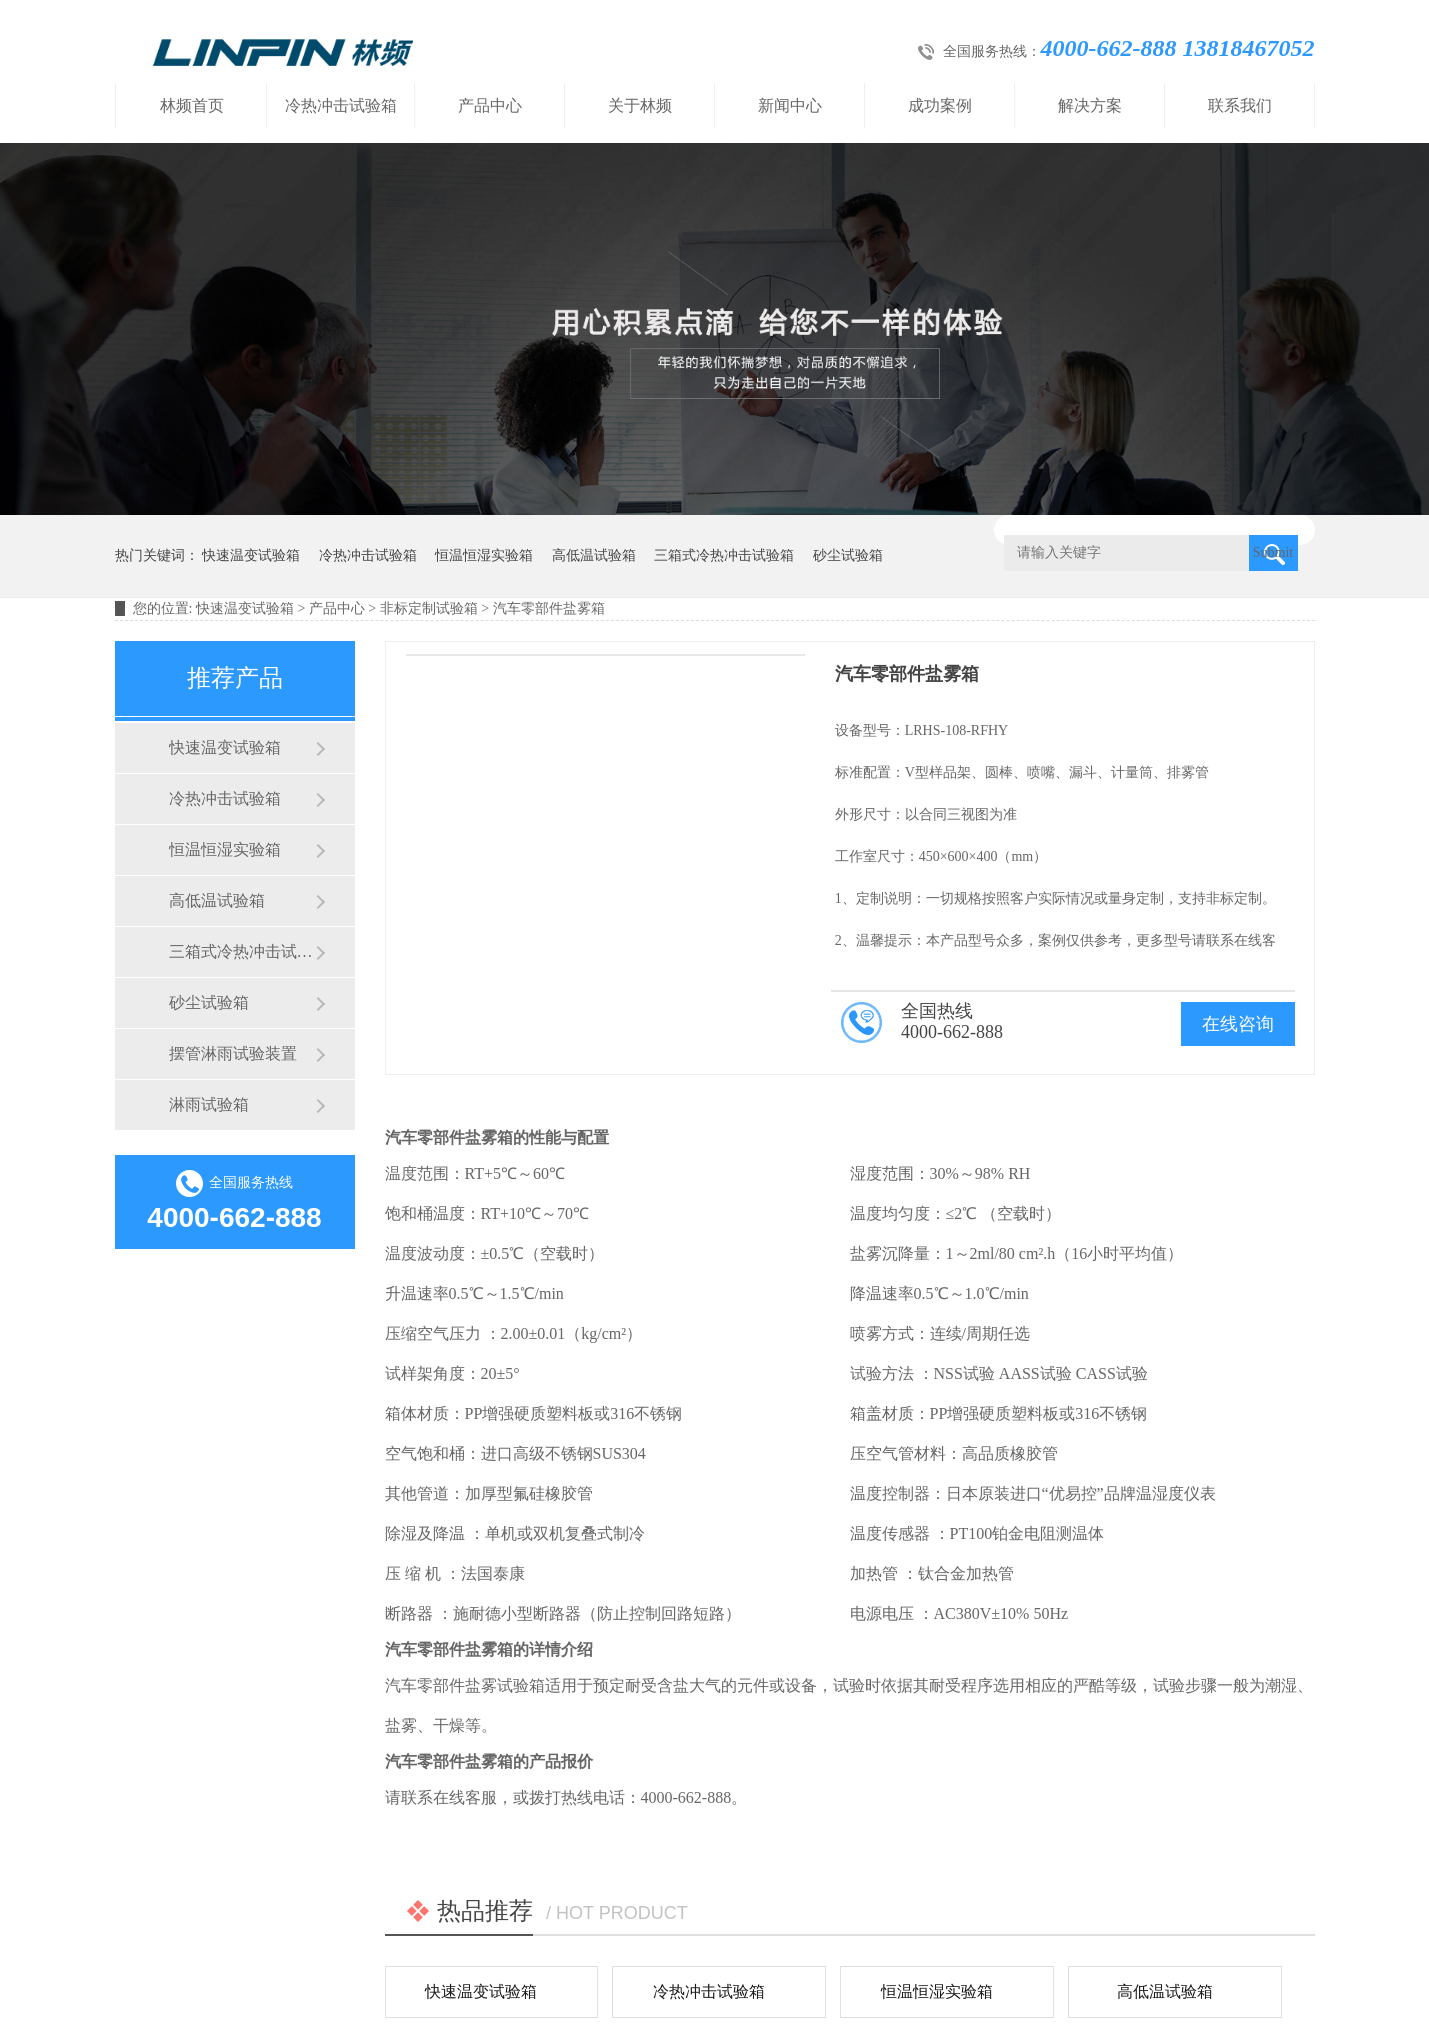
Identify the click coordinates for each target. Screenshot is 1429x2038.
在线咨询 (1238, 1024)
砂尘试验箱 (848, 555)
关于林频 (640, 105)
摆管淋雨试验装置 (233, 1053)
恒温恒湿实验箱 (484, 555)
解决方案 (1090, 105)
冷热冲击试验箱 (341, 105)
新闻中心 (790, 105)
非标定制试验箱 (429, 608)
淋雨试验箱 (209, 1104)
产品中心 (490, 105)
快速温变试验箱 (251, 555)
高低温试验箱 (594, 555)
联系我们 (1240, 105)
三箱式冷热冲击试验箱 (724, 555)
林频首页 (192, 105)
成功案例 (940, 105)
